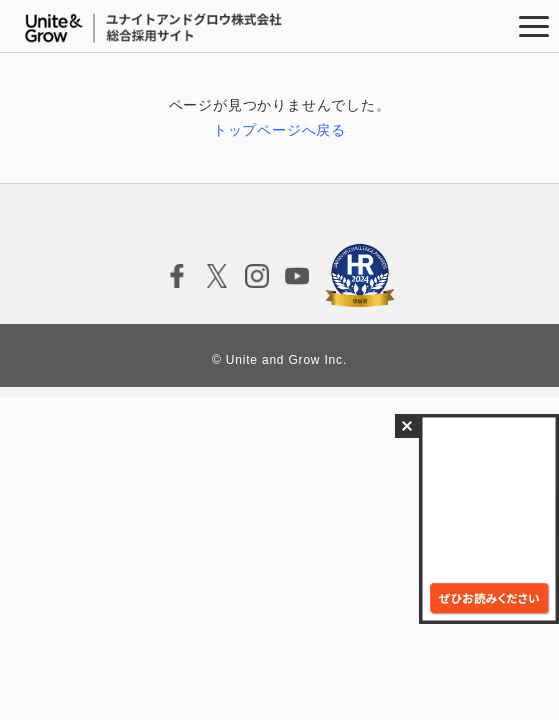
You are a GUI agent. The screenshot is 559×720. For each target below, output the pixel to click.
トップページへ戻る (279, 130)
